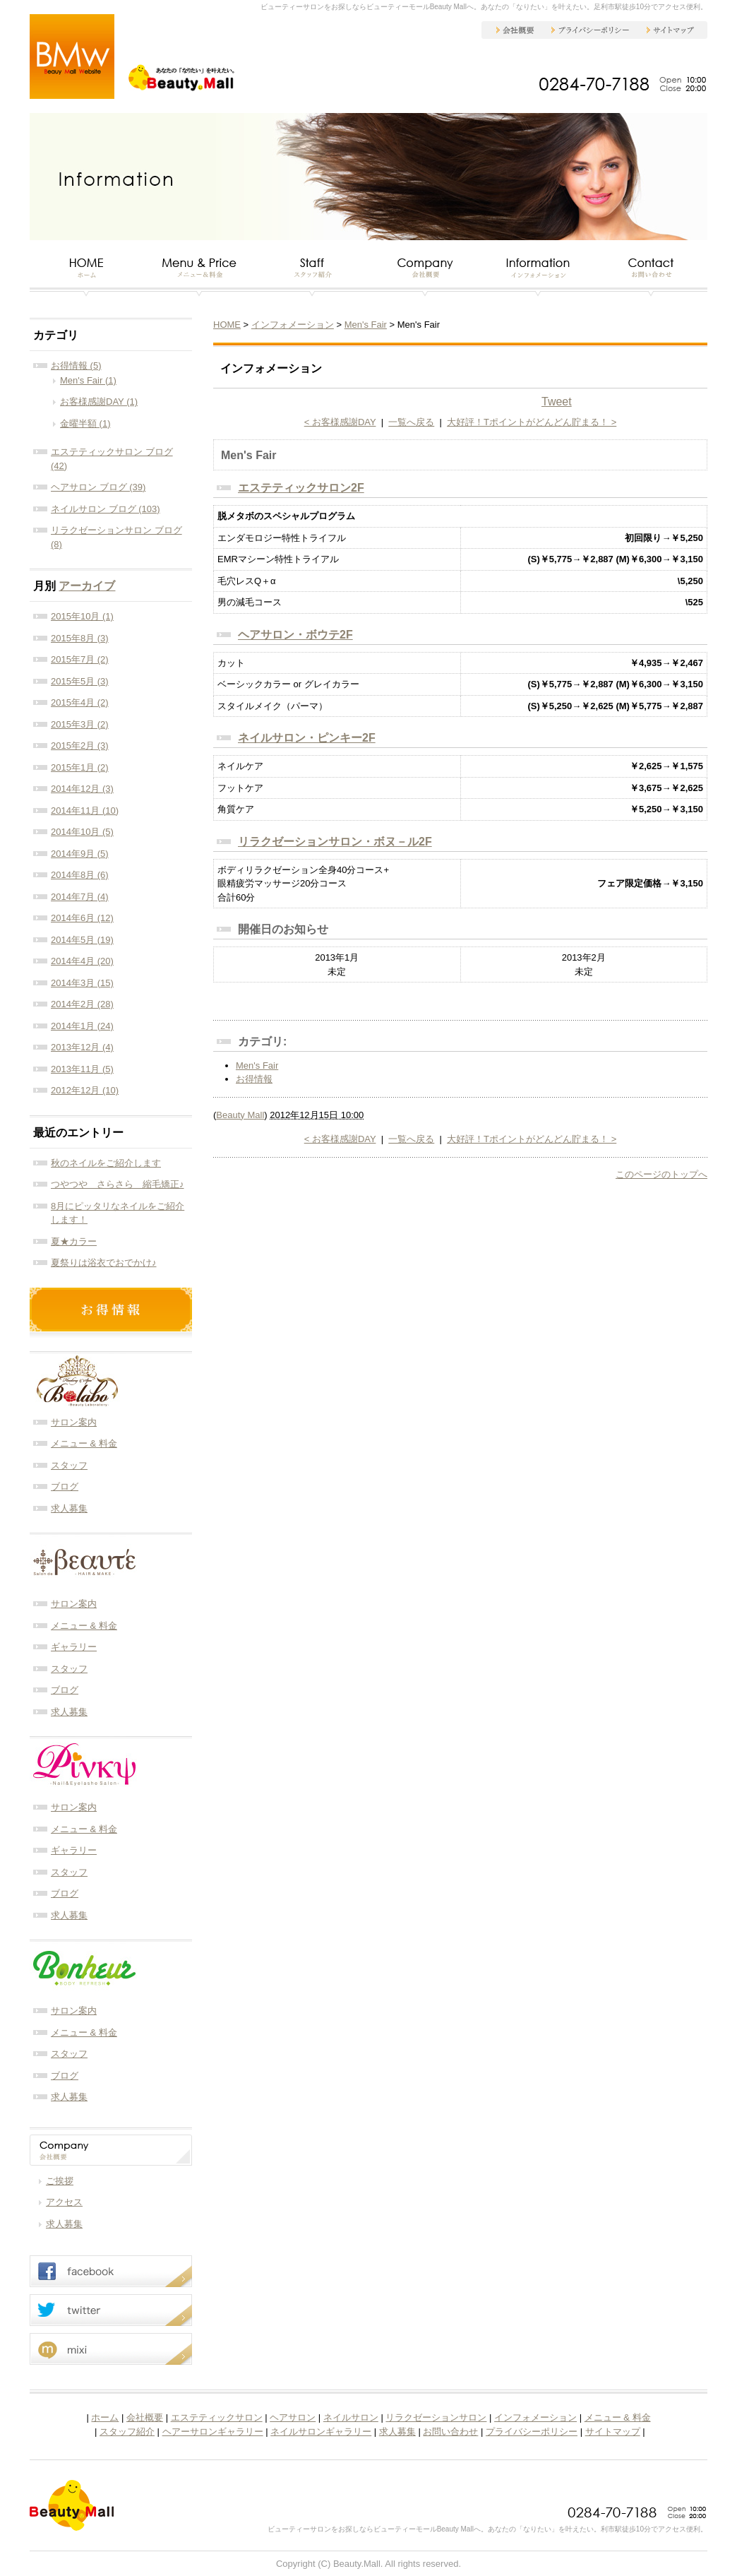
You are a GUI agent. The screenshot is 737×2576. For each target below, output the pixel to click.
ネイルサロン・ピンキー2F (307, 738)
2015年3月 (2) (80, 724)
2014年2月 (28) (82, 1004)
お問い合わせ (450, 2431)
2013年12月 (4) (82, 1047)
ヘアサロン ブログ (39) (98, 487)
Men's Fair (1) (88, 380)
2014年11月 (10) (85, 810)
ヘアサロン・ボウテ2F (295, 635)
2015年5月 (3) (80, 681)
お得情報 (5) (76, 365)
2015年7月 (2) (80, 659)
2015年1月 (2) (80, 767)
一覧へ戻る (411, 422)
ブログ (64, 1486)
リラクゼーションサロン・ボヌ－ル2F (335, 842)
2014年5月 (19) (82, 939)
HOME (227, 324)
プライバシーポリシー (531, 2431)
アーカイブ (87, 586)
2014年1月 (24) (82, 1026)
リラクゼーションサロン (435, 2417)
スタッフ (69, 1465)
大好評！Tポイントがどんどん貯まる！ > (531, 422)
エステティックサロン (217, 2417)
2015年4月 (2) (80, 702)
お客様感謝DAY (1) (99, 401)
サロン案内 (74, 1422)
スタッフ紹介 (127, 2431)
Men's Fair (365, 324)
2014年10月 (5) (82, 831)
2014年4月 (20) (82, 961)
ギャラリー (74, 1647)
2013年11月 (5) (82, 1069)
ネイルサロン (350, 2417)
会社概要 (144, 2417)
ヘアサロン (293, 2417)
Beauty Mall (240, 1115)
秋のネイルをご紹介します (106, 1163)
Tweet (556, 402)
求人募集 (69, 1508)
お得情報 (254, 1079)
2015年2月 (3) (80, 745)
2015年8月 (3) (80, 638)
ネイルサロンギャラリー (320, 2431)
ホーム (105, 2417)
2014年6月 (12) (82, 918)
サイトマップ (612, 2431)
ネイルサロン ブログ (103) (105, 509)
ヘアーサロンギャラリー (212, 2431)
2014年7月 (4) (80, 896)
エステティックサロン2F (301, 488)
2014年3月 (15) (82, 983)
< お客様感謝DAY (340, 422)
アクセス (64, 2202)
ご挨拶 (59, 2181)
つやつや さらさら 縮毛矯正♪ (117, 1184)
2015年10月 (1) (82, 616)
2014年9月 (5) (80, 853)
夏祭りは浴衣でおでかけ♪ (104, 1262)
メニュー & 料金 (84, 1443)
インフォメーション (292, 324)
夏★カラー (74, 1241)
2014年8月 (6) (80, 874)
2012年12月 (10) (85, 1090)
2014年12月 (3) (82, 788)
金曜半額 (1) (85, 423)
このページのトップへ (661, 1174)
